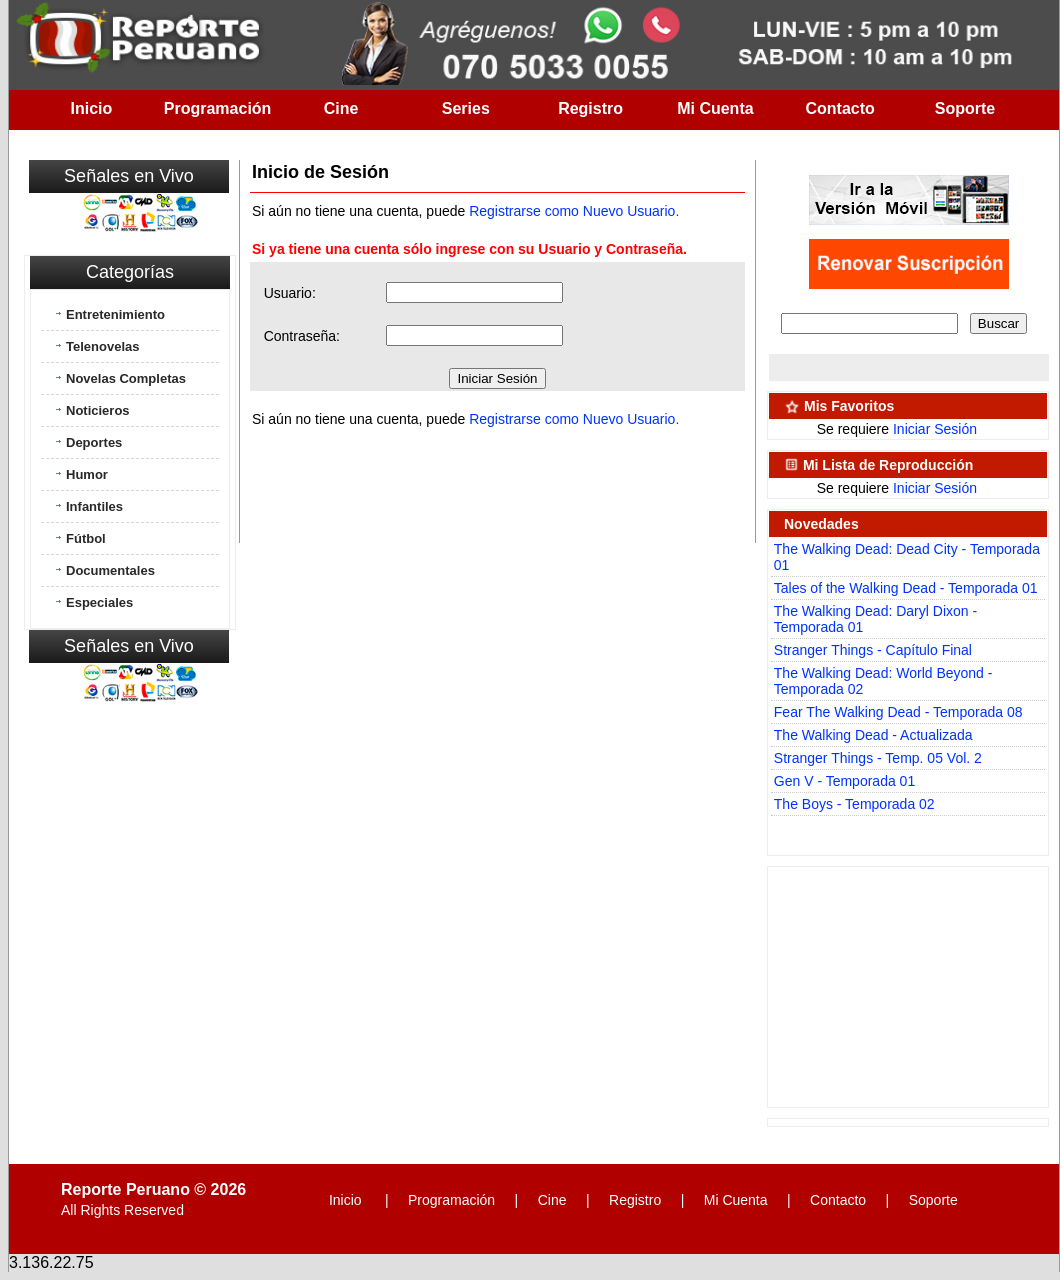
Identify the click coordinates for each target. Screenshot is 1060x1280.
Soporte (965, 108)
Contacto (840, 108)
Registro (590, 108)
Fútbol (86, 538)
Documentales (110, 570)
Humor (87, 474)
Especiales (99, 602)
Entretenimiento (115, 314)
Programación (218, 108)
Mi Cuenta (715, 108)
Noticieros (98, 410)
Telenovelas (102, 346)
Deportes (94, 442)
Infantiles (94, 506)
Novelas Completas (126, 378)
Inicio (92, 108)
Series (466, 108)
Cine (341, 108)
